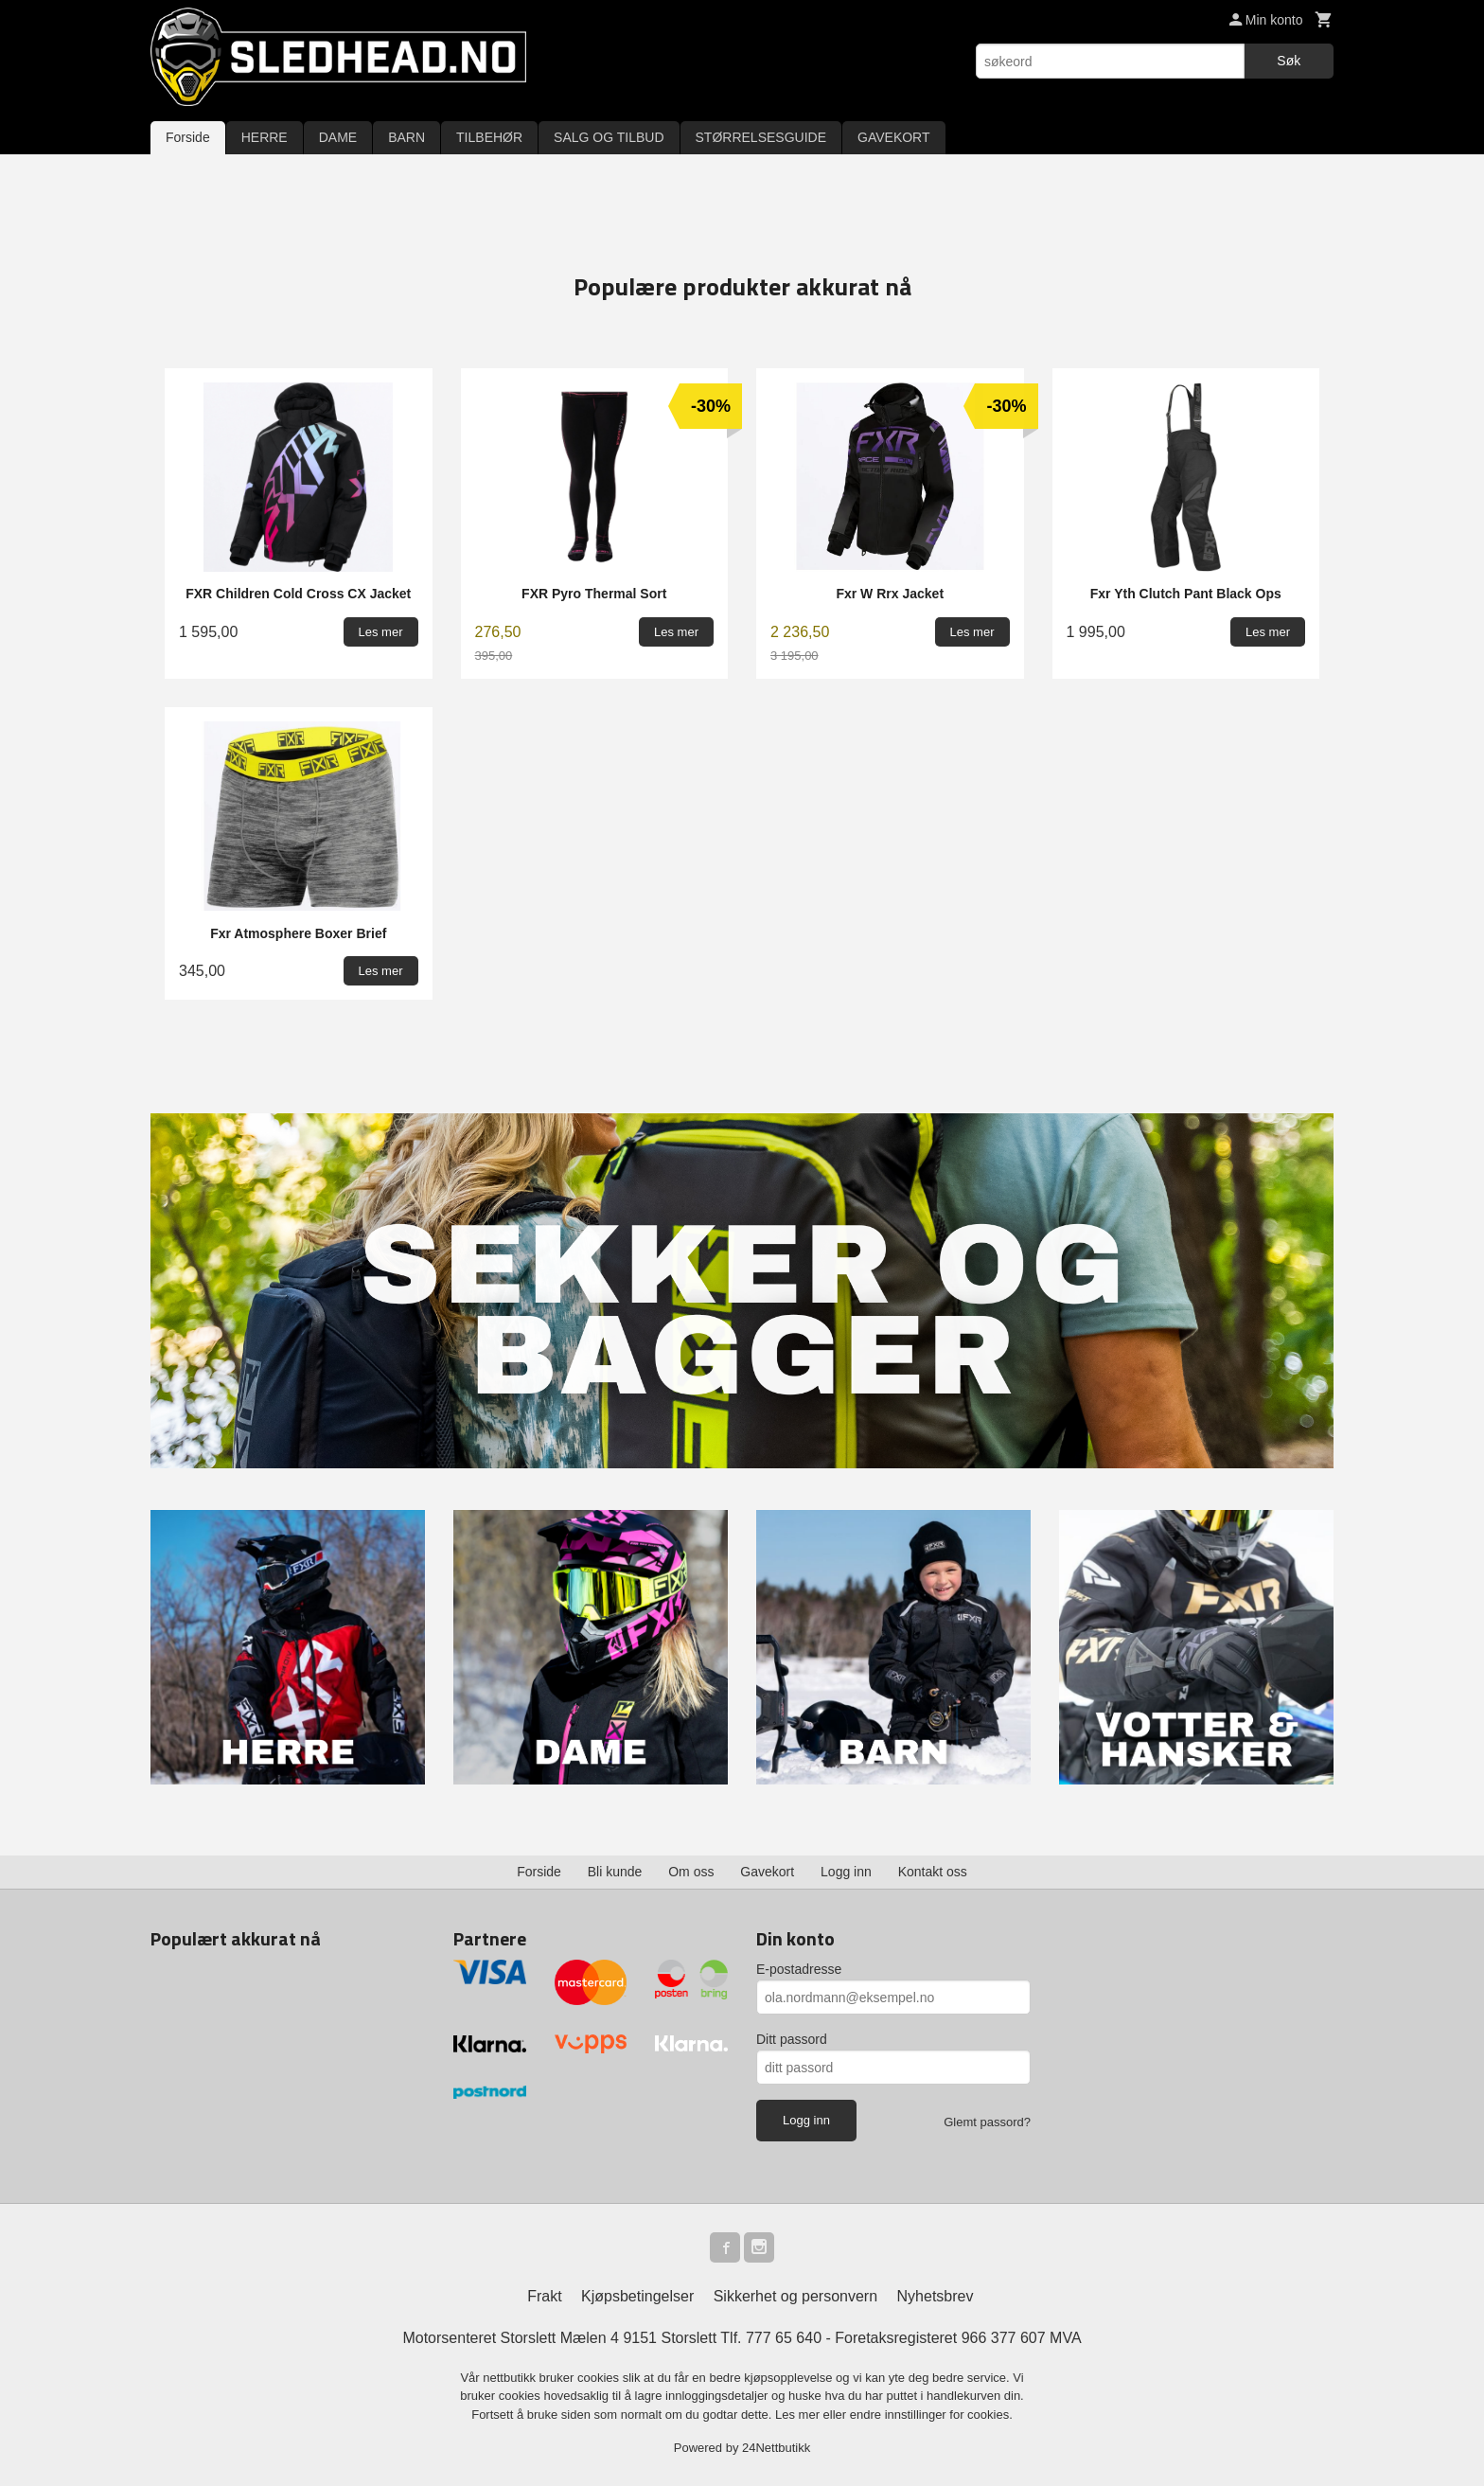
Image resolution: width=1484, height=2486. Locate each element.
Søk (1288, 60)
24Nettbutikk (776, 2448)
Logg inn (846, 1871)
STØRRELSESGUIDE (761, 137)
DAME (338, 137)
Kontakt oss (932, 1871)
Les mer (799, 2414)
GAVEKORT (893, 137)
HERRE (264, 137)
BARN (406, 137)
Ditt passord (791, 2039)
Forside (188, 137)
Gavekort (767, 1871)
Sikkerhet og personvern (795, 2296)
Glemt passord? (987, 2122)
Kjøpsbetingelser (637, 2296)
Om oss (691, 1871)
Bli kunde (615, 1871)
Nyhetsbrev (935, 2296)
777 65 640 (784, 2338)
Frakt (544, 2296)
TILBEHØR (489, 137)
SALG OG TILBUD (608, 137)
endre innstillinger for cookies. (931, 2414)
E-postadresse (798, 1969)
